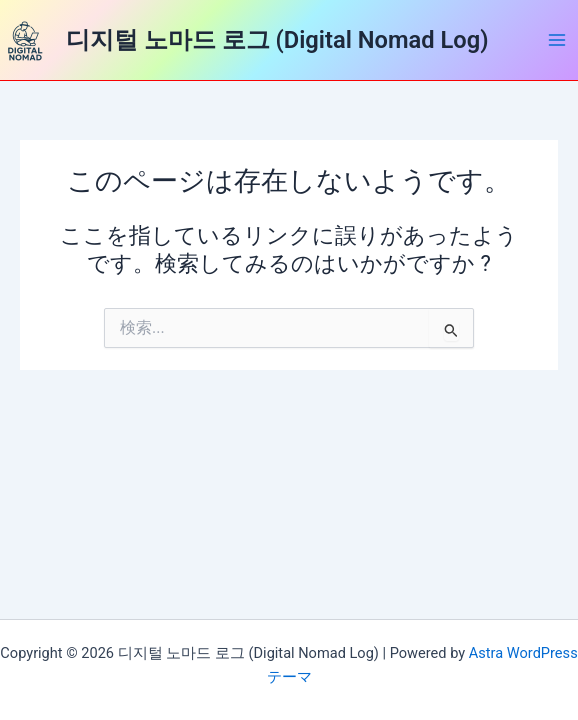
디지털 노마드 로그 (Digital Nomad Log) (277, 40)
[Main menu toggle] (557, 40)
